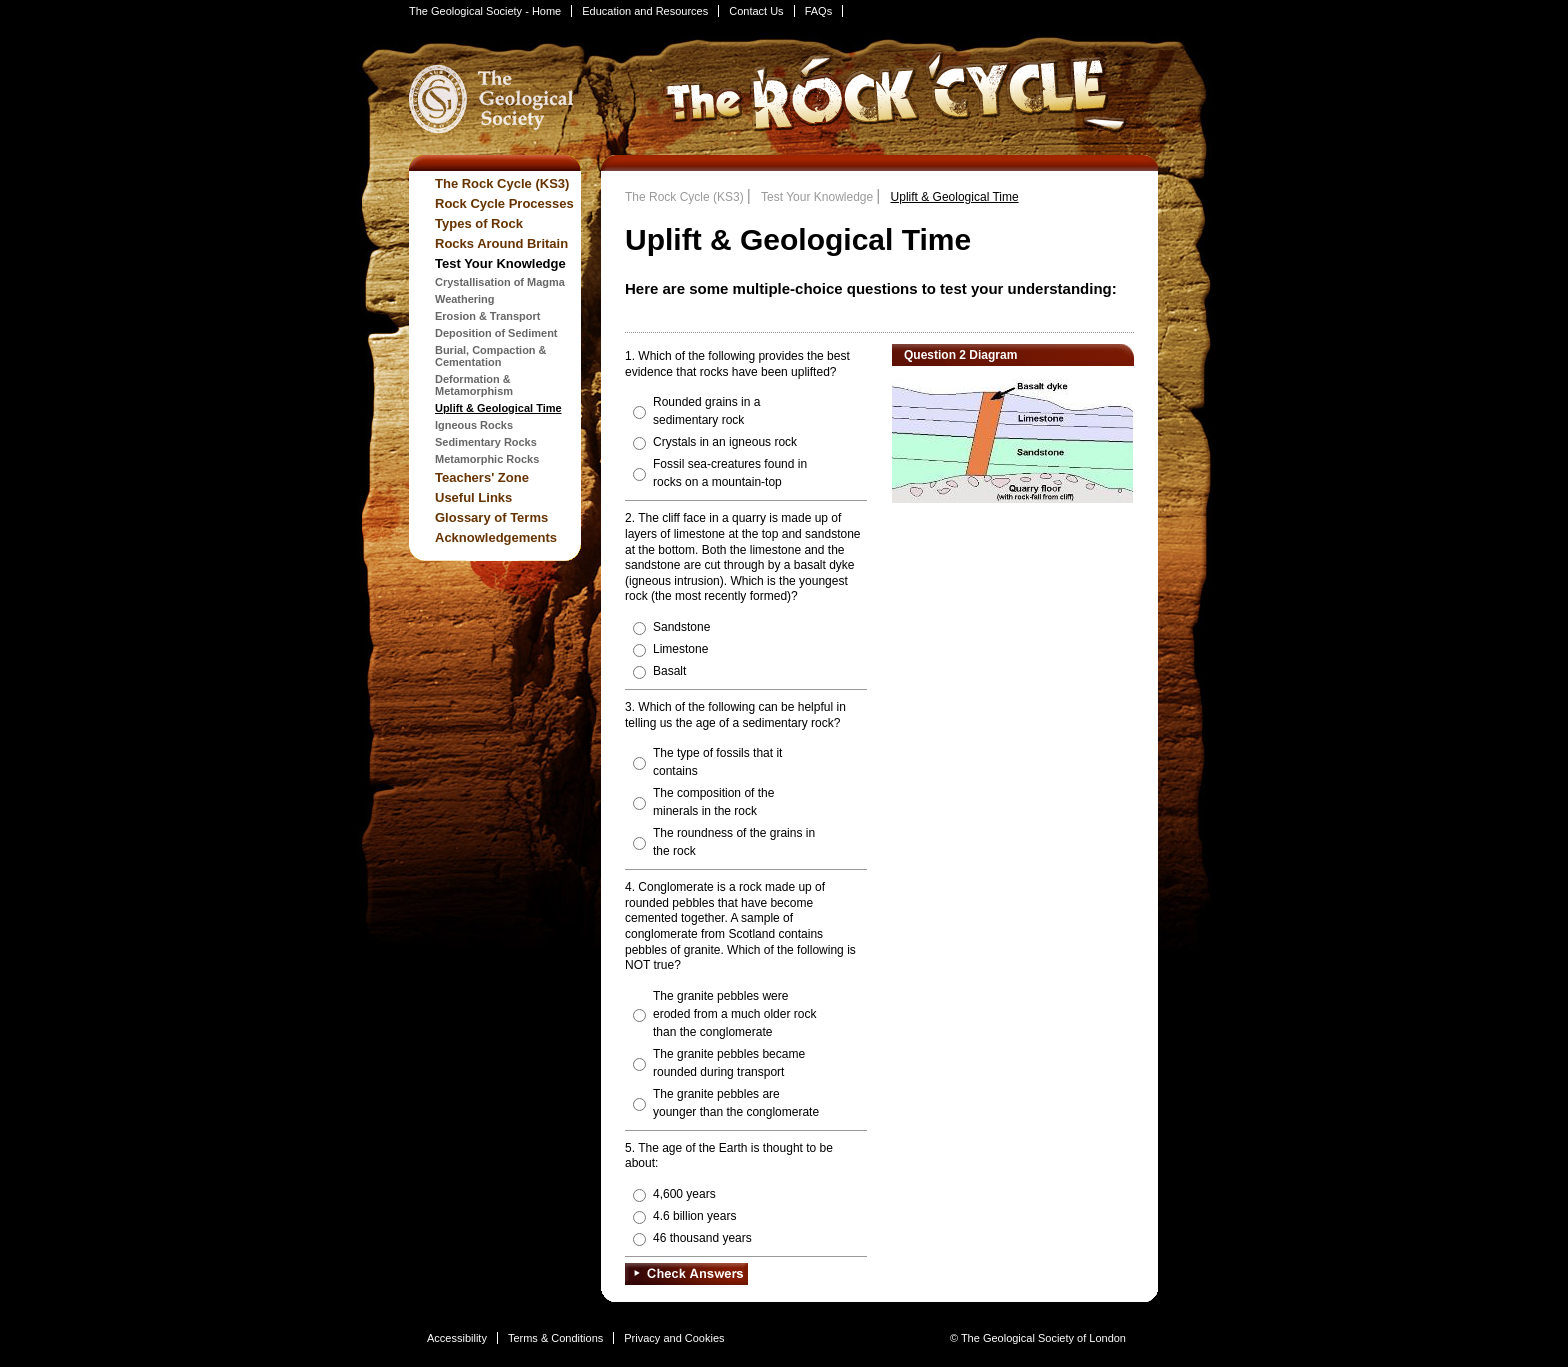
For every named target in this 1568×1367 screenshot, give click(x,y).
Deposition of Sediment (496, 333)
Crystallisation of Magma (500, 282)
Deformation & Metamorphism (474, 385)
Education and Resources (645, 11)
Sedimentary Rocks (486, 442)
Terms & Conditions (555, 1338)
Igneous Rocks (474, 425)
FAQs (819, 11)
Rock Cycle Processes (504, 203)
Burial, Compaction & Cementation (491, 356)
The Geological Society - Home (485, 11)
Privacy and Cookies (674, 1338)
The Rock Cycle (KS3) (502, 183)
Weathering (465, 299)
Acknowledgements (496, 537)
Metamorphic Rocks (487, 459)
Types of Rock (479, 223)
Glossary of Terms (491, 517)
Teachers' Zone (482, 477)
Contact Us (756, 11)
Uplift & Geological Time (498, 408)
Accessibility (457, 1338)
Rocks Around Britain (501, 243)
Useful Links (473, 497)
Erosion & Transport (487, 316)
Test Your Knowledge (500, 263)
